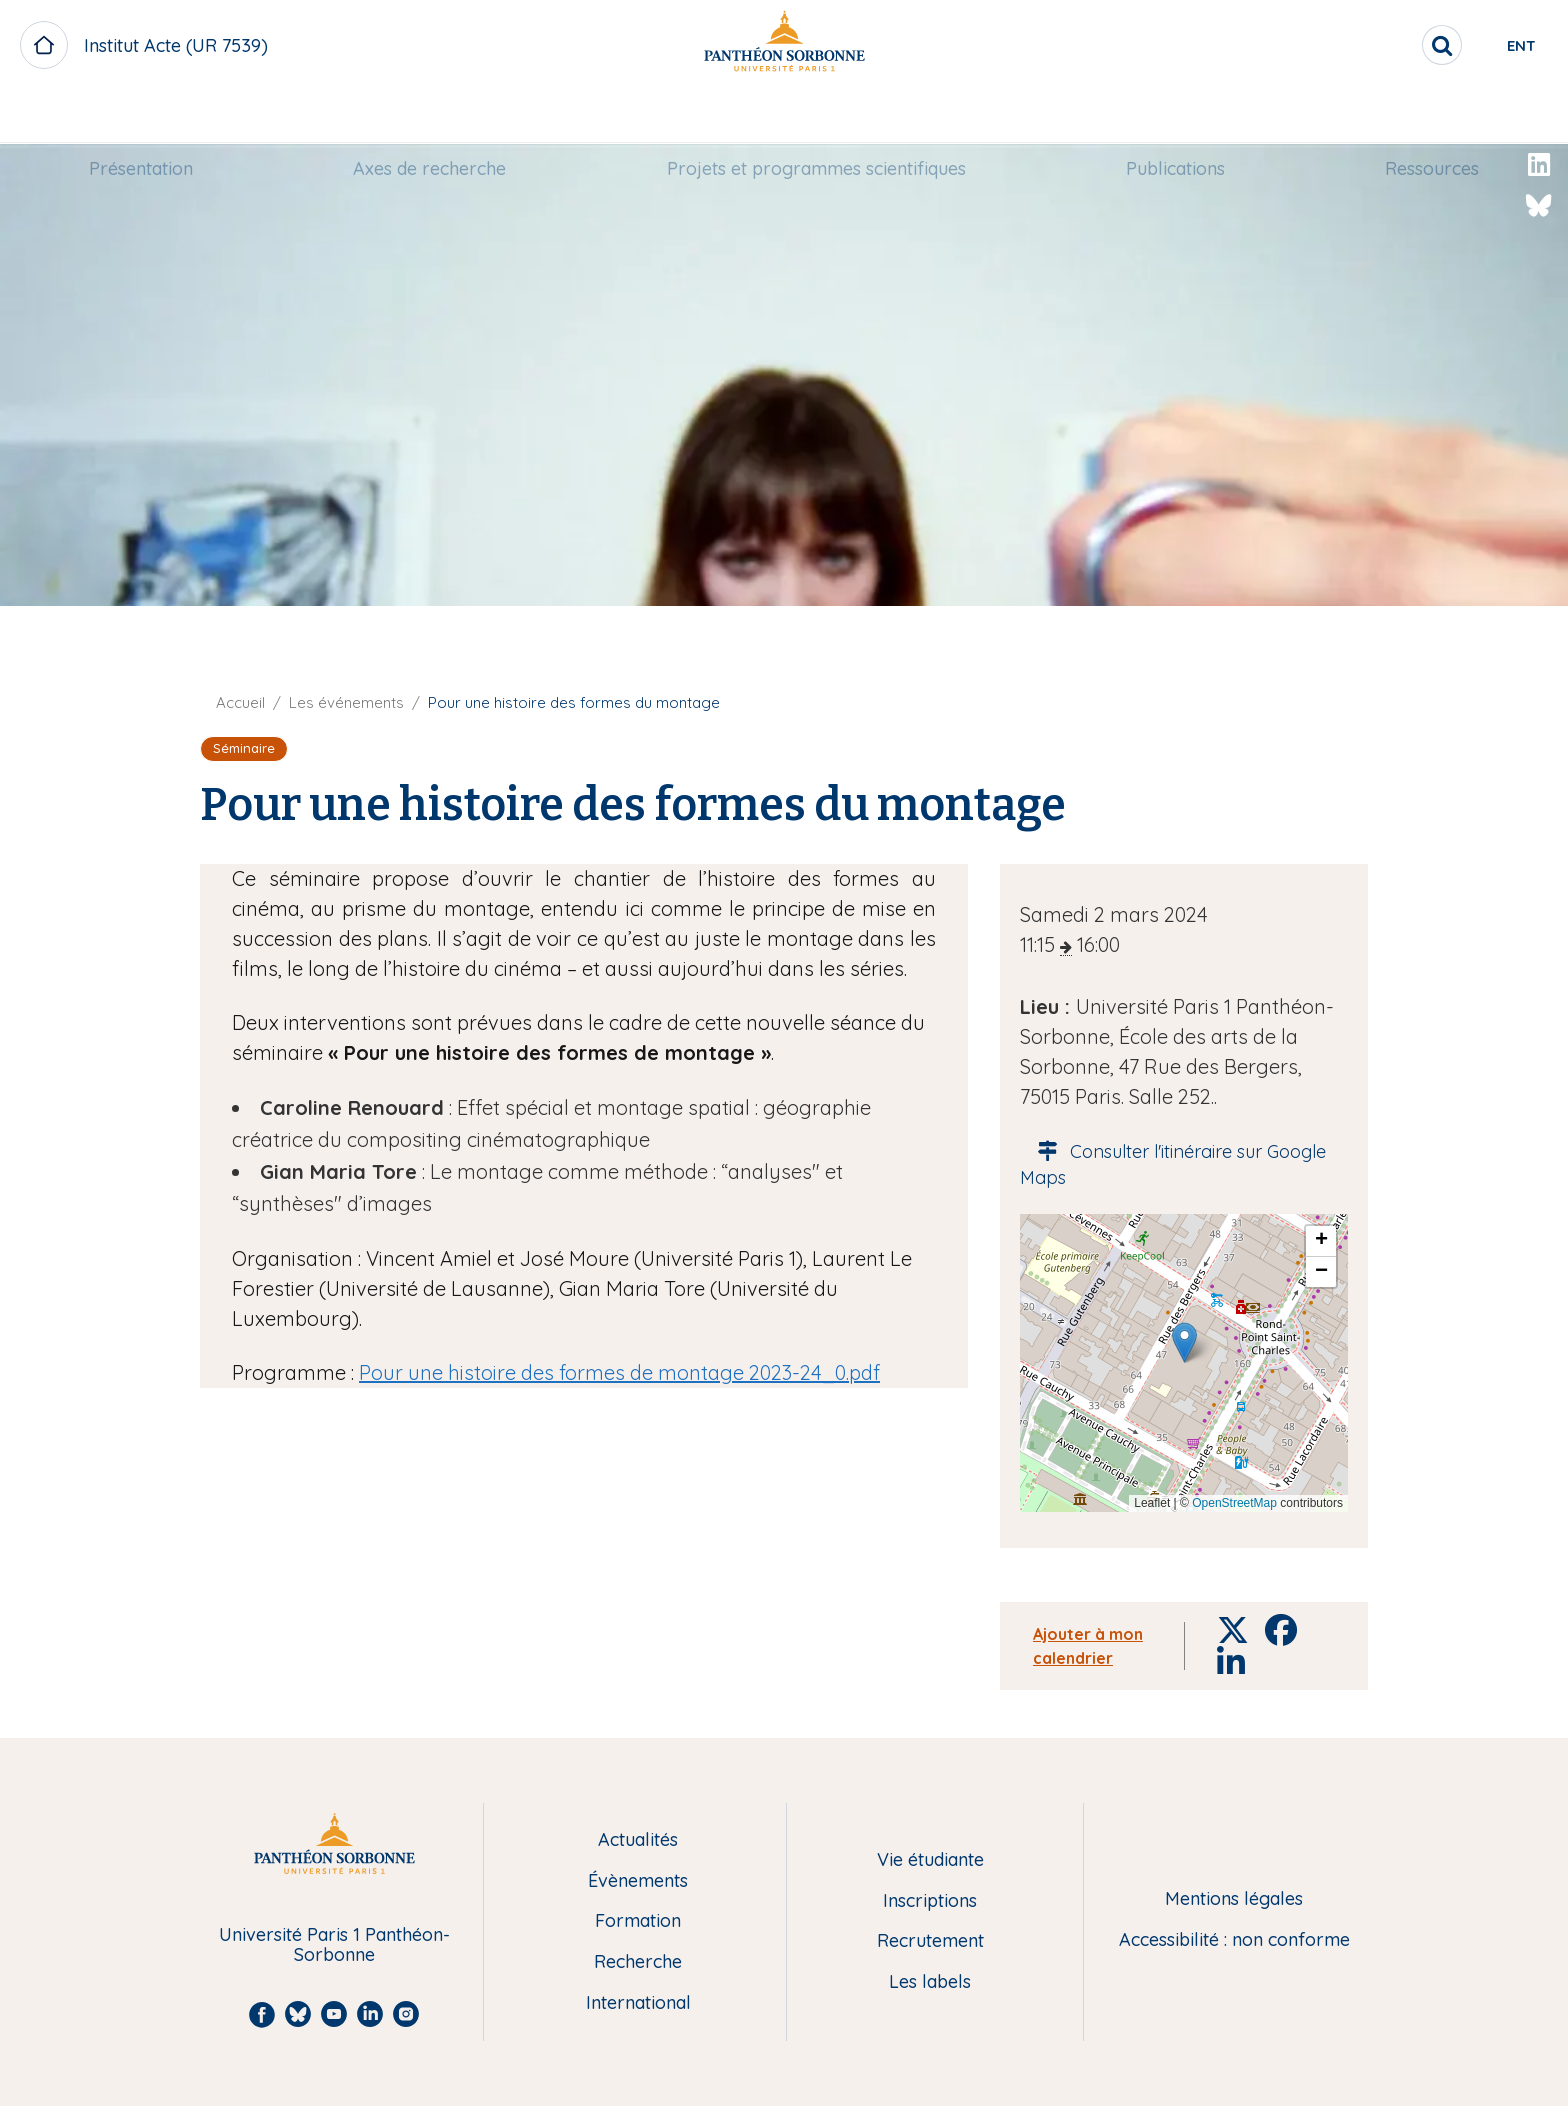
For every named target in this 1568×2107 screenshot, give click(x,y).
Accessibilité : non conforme (1234, 1940)
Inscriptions (930, 1901)
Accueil (240, 702)
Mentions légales (1234, 1899)
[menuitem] (141, 117)
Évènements (638, 1881)
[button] (1184, 1342)
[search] (1374, 45)
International (638, 2003)
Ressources (1432, 116)
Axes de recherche (429, 116)
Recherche (638, 1962)
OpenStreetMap (1234, 1503)
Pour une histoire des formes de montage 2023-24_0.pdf (619, 1372)
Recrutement (930, 1941)
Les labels (930, 1982)
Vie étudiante (930, 1860)
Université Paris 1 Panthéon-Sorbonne (334, 1945)
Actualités (638, 1840)
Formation (638, 1921)
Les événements (346, 702)
